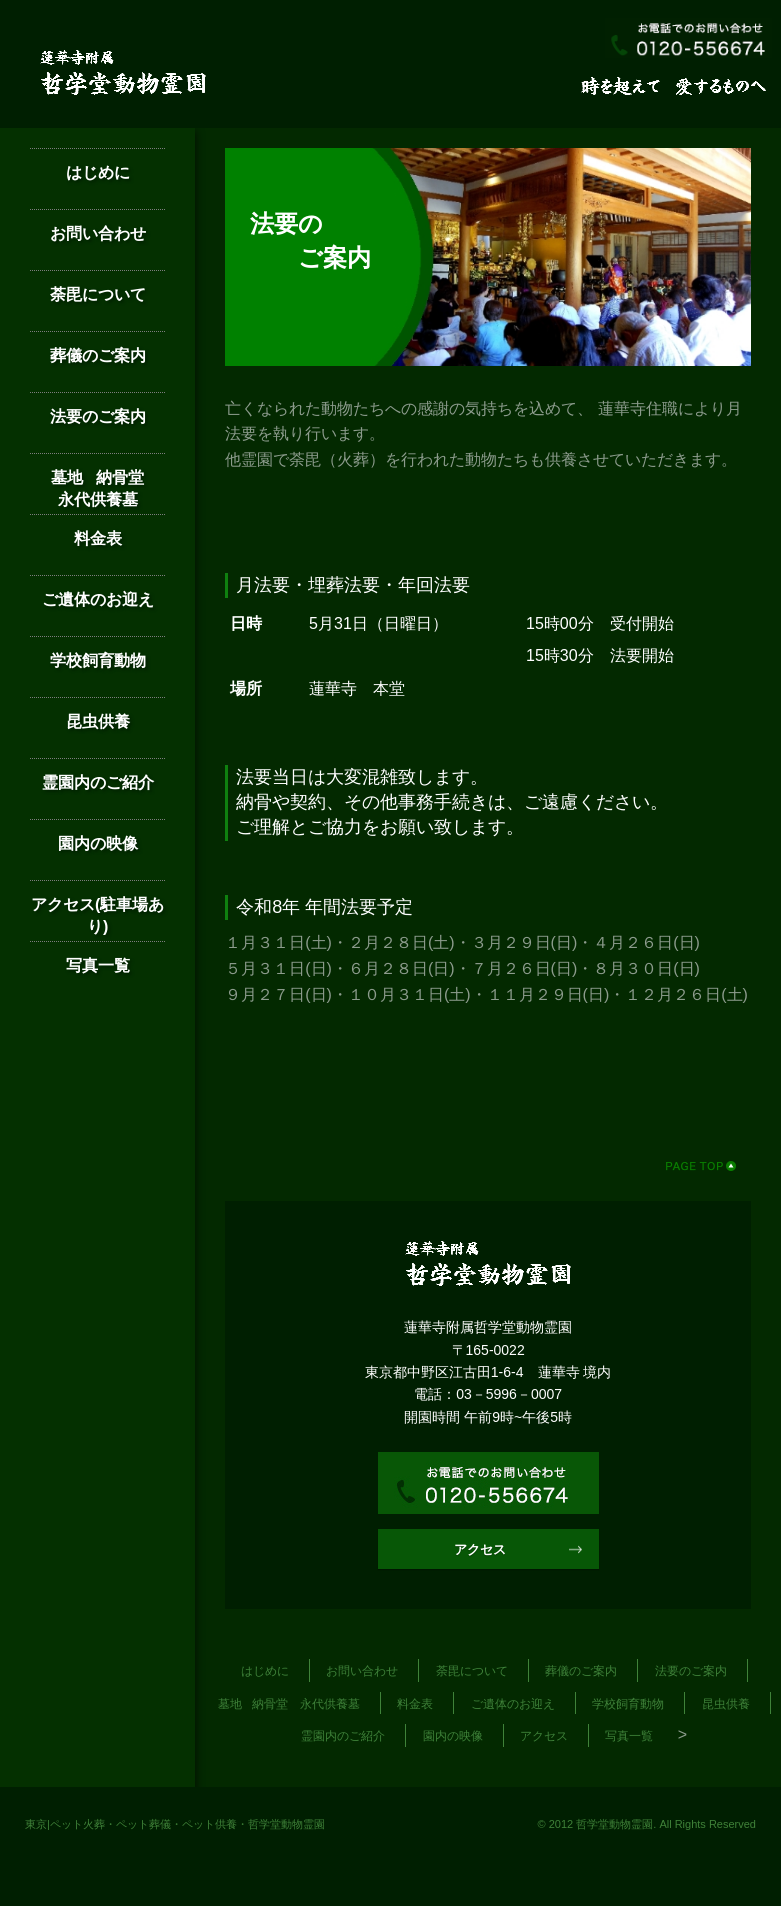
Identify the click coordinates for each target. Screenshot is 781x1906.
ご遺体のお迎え (98, 599)
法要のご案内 (98, 416)
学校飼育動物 (98, 660)
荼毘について (98, 294)
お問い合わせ (98, 233)
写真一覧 (98, 965)
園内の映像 (98, 843)
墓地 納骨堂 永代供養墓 (108, 488)
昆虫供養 (98, 721)
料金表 (98, 538)
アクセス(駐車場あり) (97, 915)
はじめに (98, 172)
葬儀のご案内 (98, 355)
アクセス (480, 1549)
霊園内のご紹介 (98, 782)
